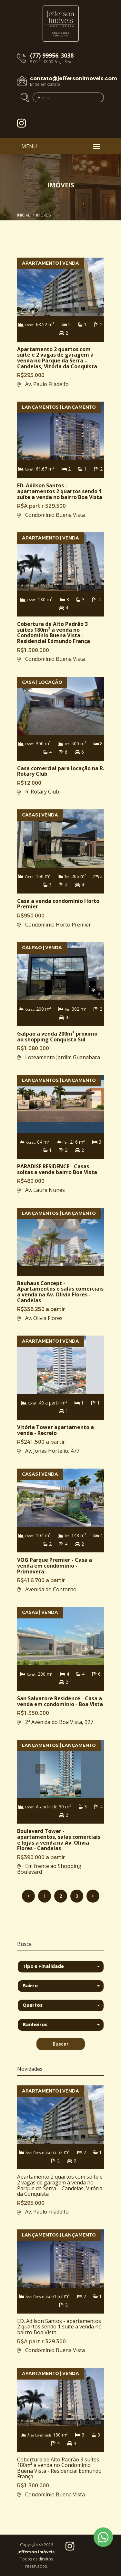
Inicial (23, 215)
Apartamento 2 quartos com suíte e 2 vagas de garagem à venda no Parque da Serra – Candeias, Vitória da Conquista (60, 2185)
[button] (60, 1966)
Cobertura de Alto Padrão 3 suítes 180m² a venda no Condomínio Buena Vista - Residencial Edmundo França (59, 2468)
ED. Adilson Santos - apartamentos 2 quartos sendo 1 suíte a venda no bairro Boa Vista (59, 2326)
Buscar (60, 2044)
